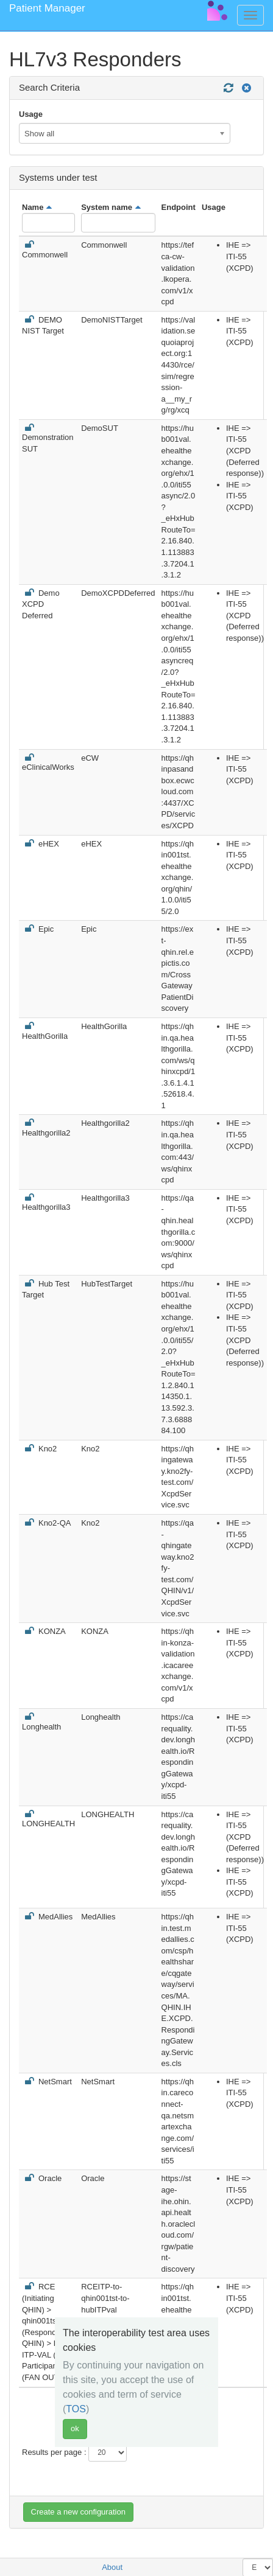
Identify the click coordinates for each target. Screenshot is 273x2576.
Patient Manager (47, 8)
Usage (31, 114)
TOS (76, 2409)
